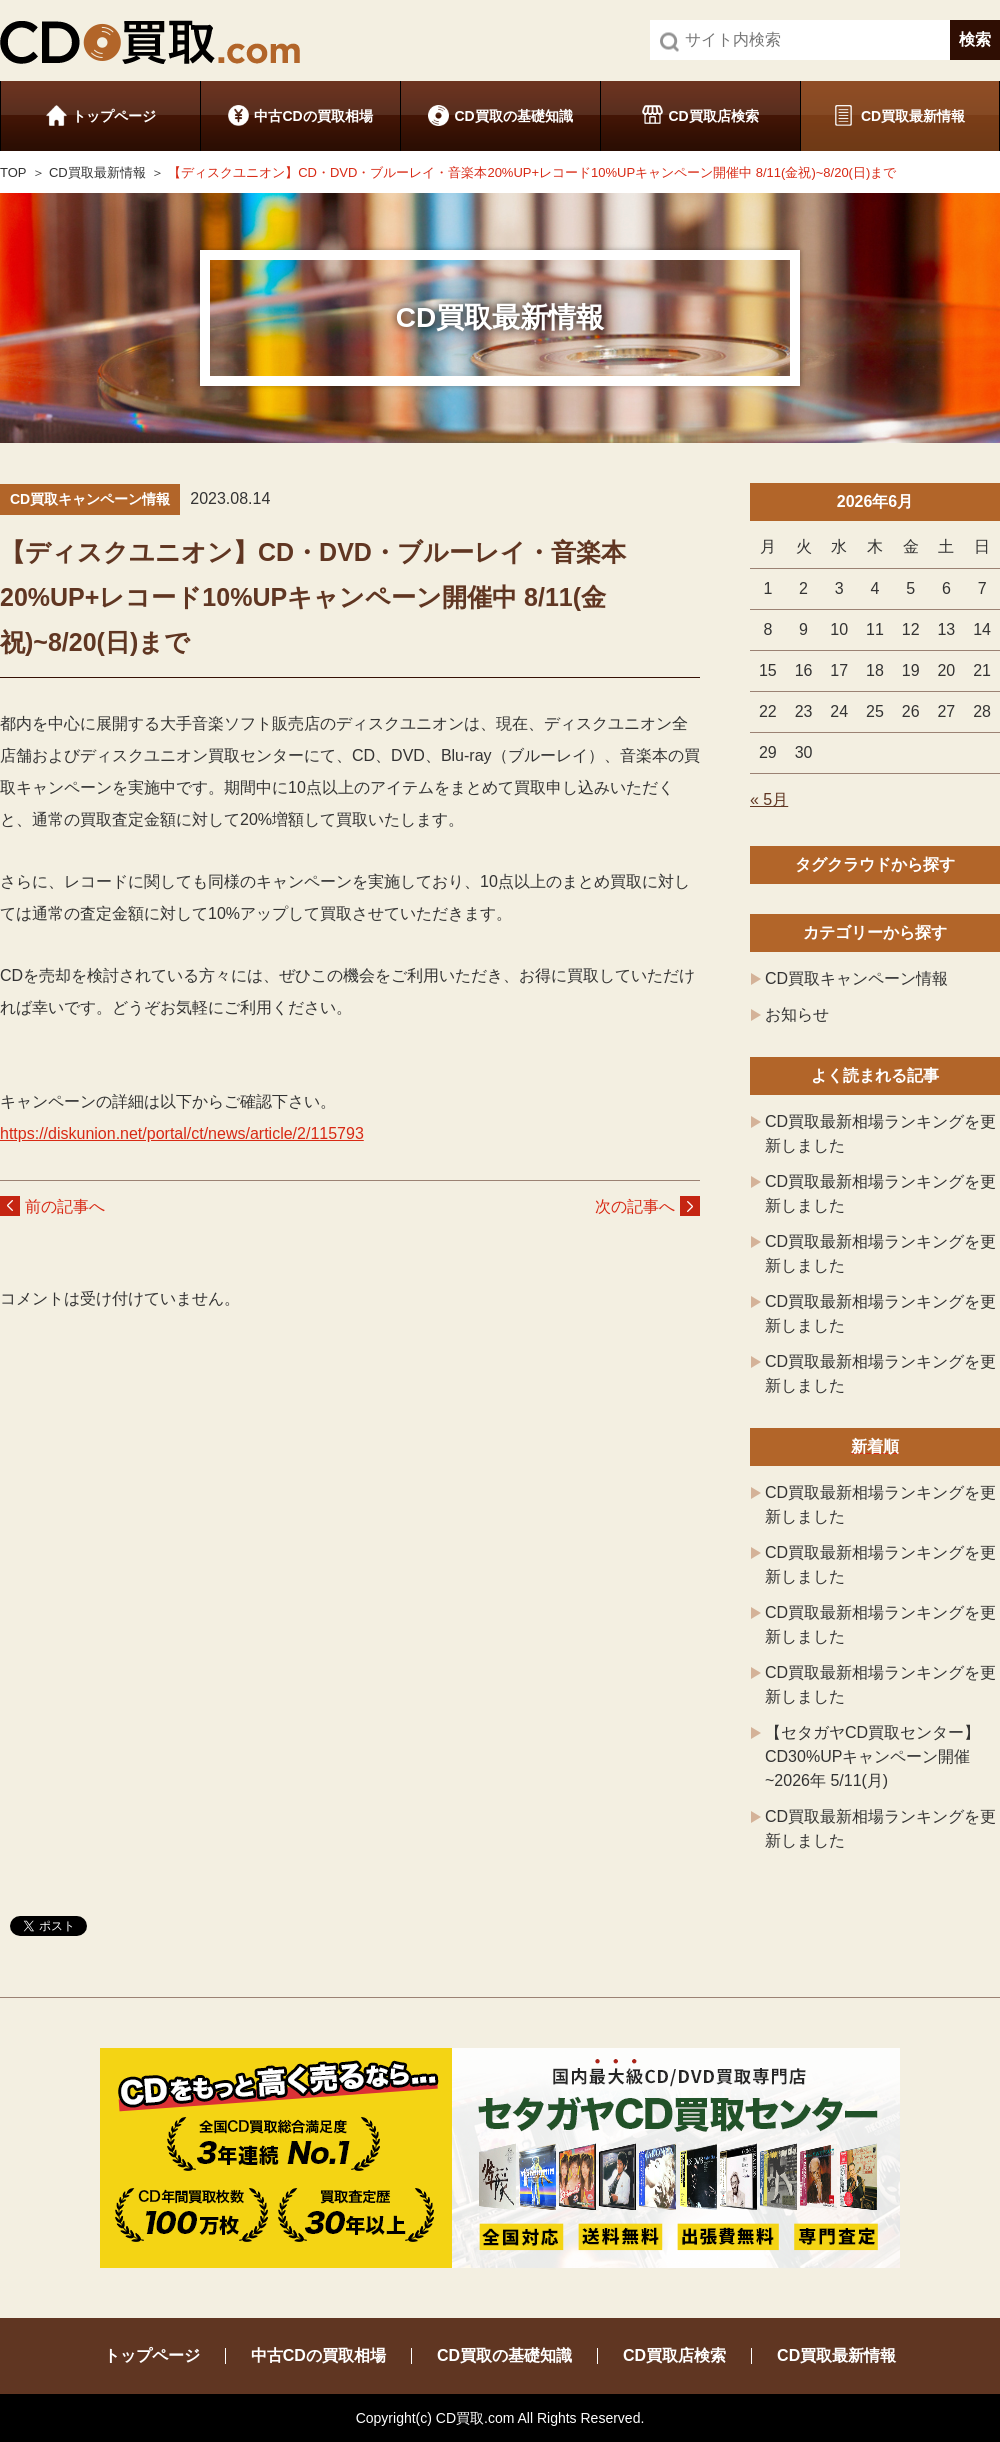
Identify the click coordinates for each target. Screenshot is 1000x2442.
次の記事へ (635, 1206)
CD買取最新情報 (913, 116)
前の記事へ (65, 1206)
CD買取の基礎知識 (513, 116)
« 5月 (769, 799)
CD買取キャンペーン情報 (856, 978)
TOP (13, 172)
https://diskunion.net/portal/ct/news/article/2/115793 (182, 1133)
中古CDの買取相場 (313, 116)
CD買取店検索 (713, 116)
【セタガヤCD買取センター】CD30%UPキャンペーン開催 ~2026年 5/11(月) (872, 1756)
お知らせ (797, 1014)
